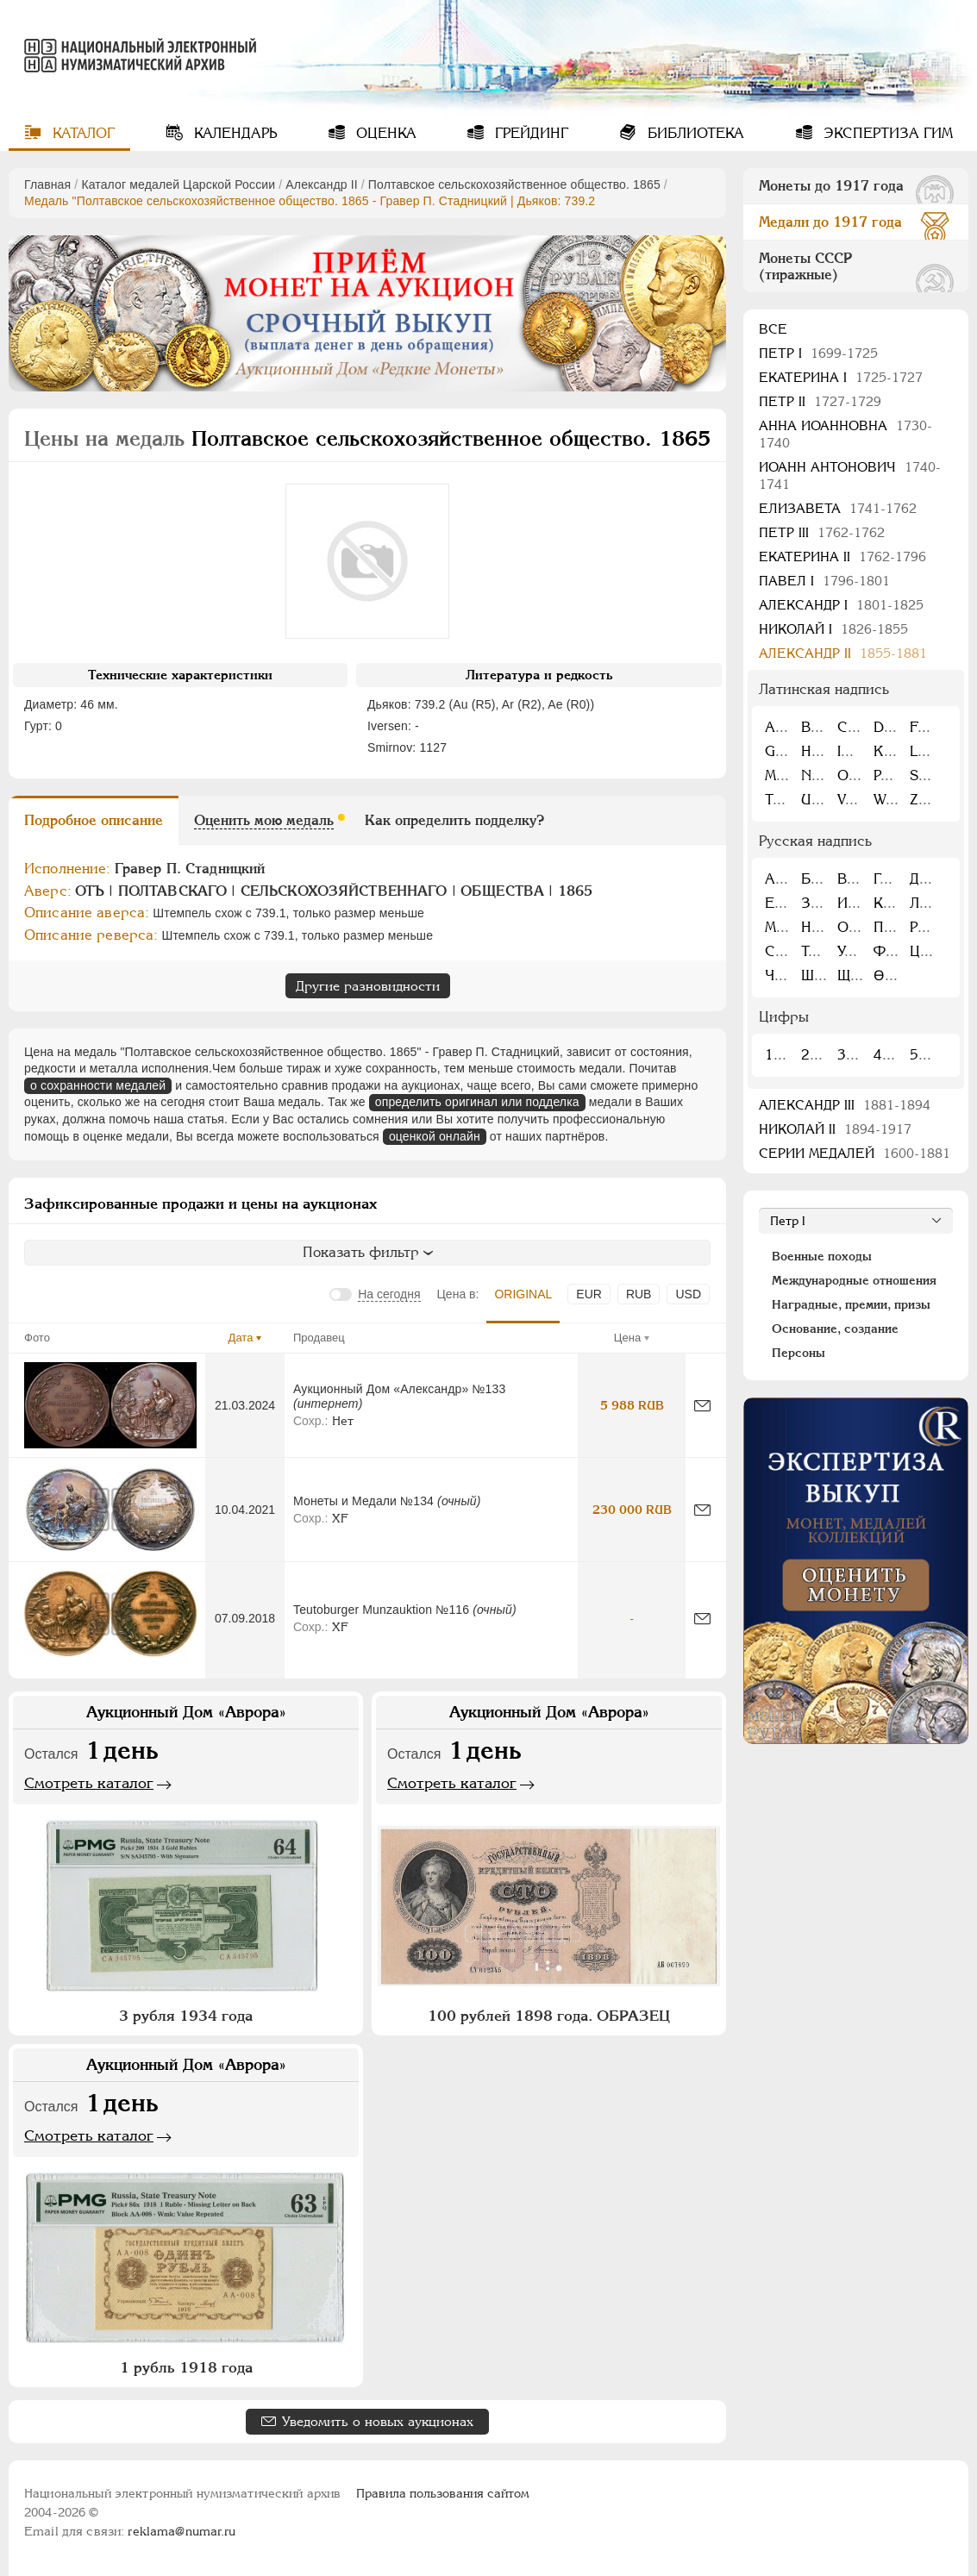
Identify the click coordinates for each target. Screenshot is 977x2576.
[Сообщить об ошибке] (702, 1405)
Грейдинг (529, 133)
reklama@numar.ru (181, 2531)
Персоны (798, 1353)
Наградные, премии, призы (851, 1304)
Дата (241, 1337)
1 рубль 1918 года (186, 2367)
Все (773, 329)
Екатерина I (841, 377)
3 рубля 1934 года (186, 2015)
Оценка (384, 133)
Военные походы (822, 1256)
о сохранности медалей (98, 1085)
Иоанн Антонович (850, 475)
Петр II (820, 401)
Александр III (844, 1104)
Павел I (824, 580)
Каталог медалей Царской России (178, 184)
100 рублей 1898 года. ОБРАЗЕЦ (549, 2015)
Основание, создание (835, 1328)
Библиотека (693, 133)
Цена (627, 1337)
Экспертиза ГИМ (886, 133)
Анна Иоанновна (845, 434)
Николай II (835, 1129)
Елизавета (838, 508)
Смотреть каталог (88, 1782)
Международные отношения (854, 1280)
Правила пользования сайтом (442, 2493)
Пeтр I (818, 353)
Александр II (321, 184)
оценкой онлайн (434, 1136)
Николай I (833, 629)
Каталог (81, 133)
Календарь (233, 133)
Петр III (822, 532)
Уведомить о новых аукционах (377, 2421)
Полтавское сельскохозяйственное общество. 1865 (514, 184)
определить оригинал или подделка (477, 1102)
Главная (47, 184)
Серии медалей (854, 1153)
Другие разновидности (368, 986)
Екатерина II (842, 556)
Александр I (841, 604)
